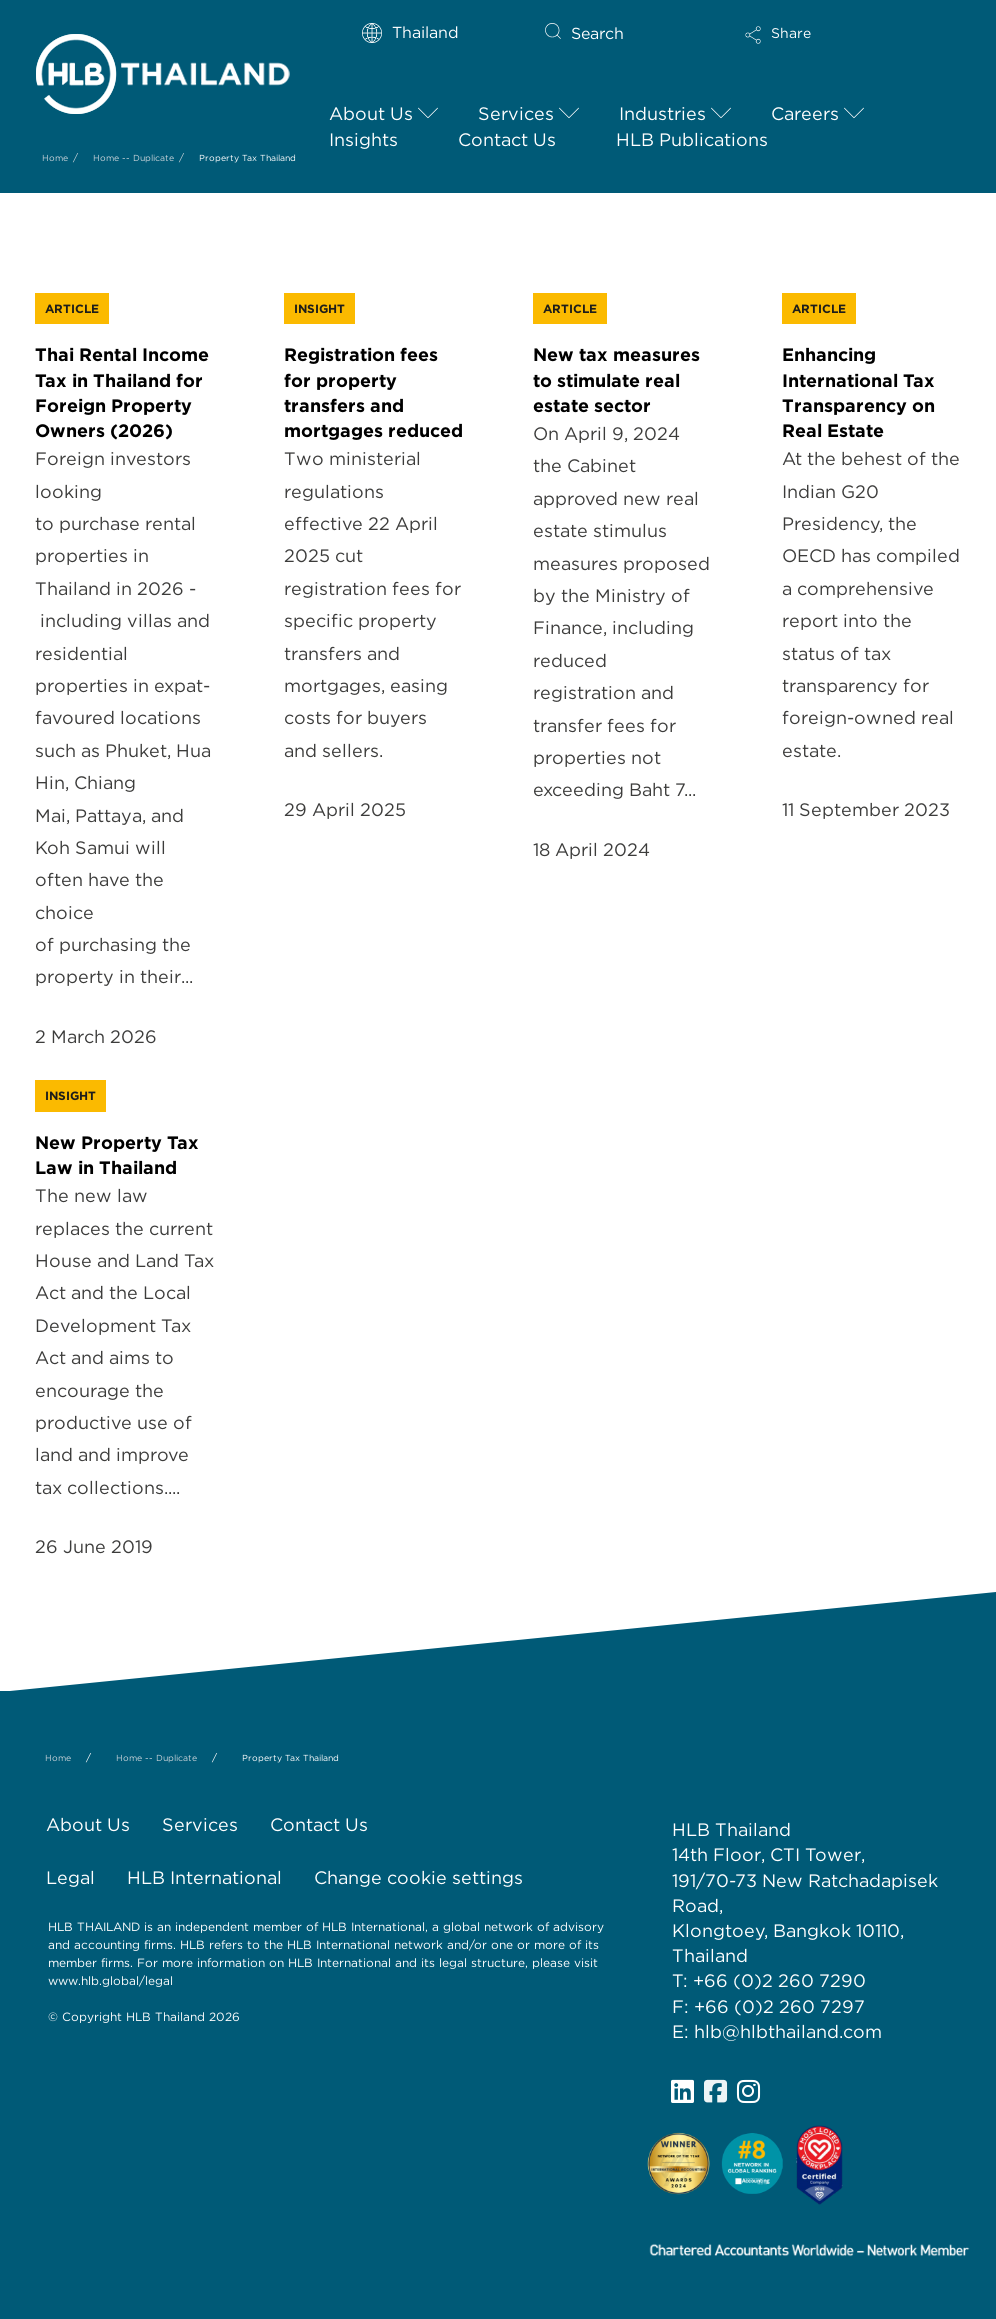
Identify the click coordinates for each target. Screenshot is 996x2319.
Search (597, 33)
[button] (835, 42)
